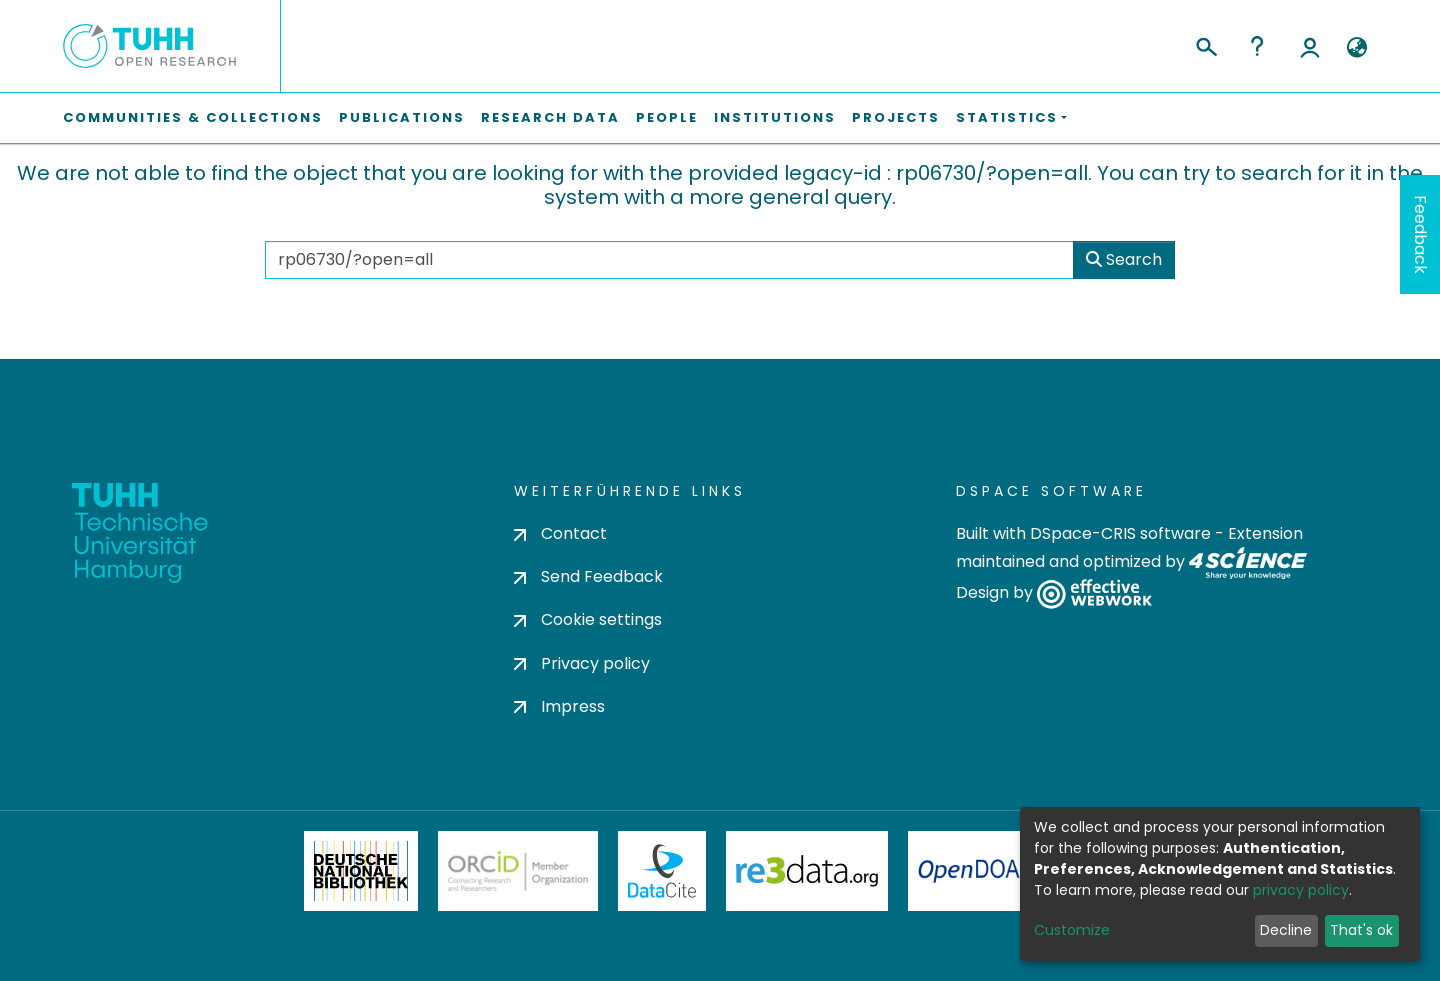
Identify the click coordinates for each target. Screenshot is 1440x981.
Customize (1072, 930)
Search (1124, 259)
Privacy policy (582, 663)
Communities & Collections (193, 117)
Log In (1310, 46)
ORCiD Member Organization (518, 871)
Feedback (1420, 234)
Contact (560, 533)
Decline (1286, 930)
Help (1257, 46)
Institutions (775, 117)
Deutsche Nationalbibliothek (361, 871)
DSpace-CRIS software (1120, 533)
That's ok (1361, 930)
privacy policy (1301, 890)
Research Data (550, 117)
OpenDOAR (976, 871)
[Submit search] (1205, 44)
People (667, 117)
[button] (1356, 48)
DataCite (662, 871)
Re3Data (807, 871)
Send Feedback (588, 576)
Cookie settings (588, 619)
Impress (559, 706)
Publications (402, 117)
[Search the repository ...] (669, 260)
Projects (896, 117)
